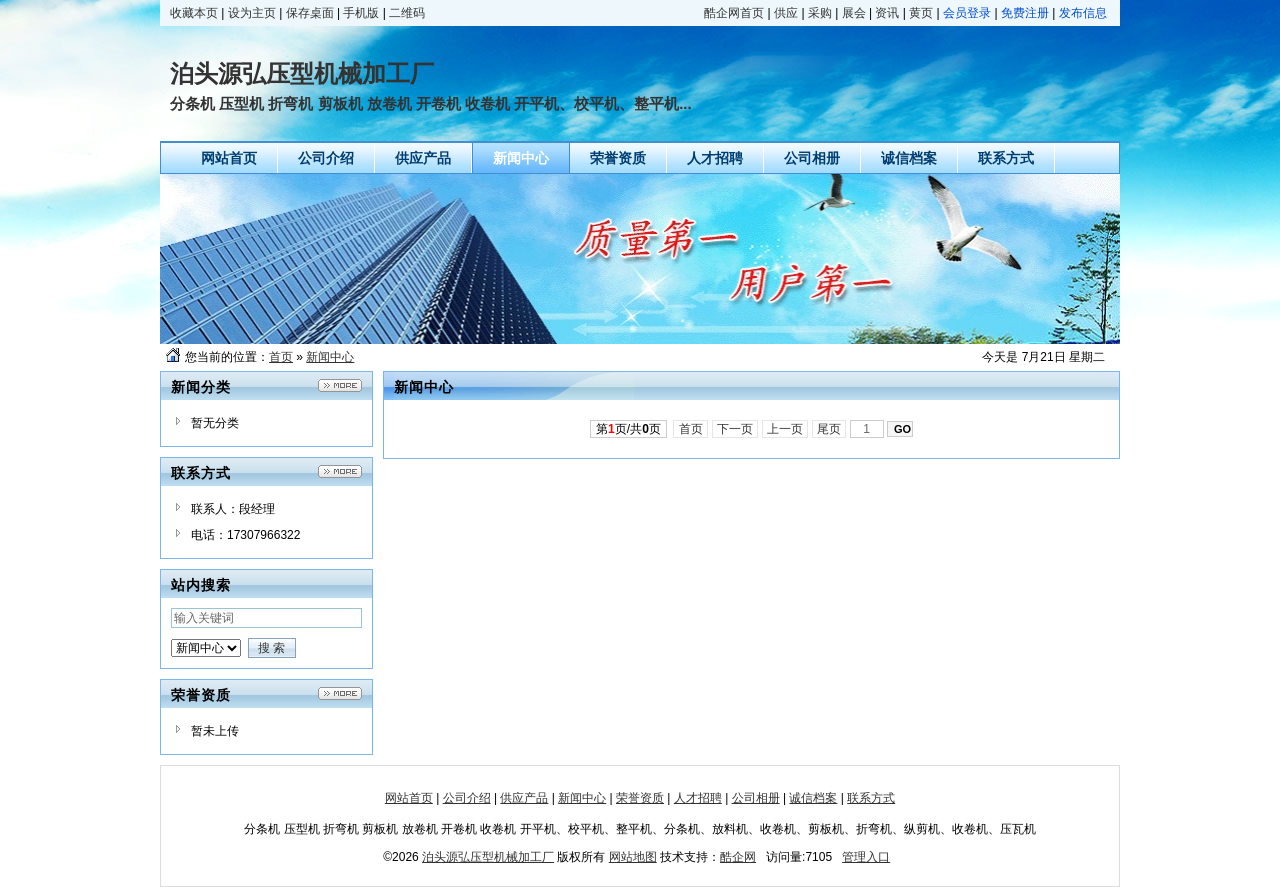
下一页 (735, 429)
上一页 (785, 429)
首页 (281, 357)
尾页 (829, 429)
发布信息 (1083, 13)
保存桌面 (310, 13)
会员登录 (967, 13)
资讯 (887, 13)
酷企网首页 (734, 13)
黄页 (921, 13)
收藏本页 (194, 13)
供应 (786, 13)
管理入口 (866, 857)
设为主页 (252, 13)
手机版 (361, 13)
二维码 (407, 13)
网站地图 (633, 857)
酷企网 (738, 857)
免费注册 (1025, 13)
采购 (820, 13)
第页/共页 (628, 429)
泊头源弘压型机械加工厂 (488, 857)
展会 (854, 13)
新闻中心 (330, 357)
